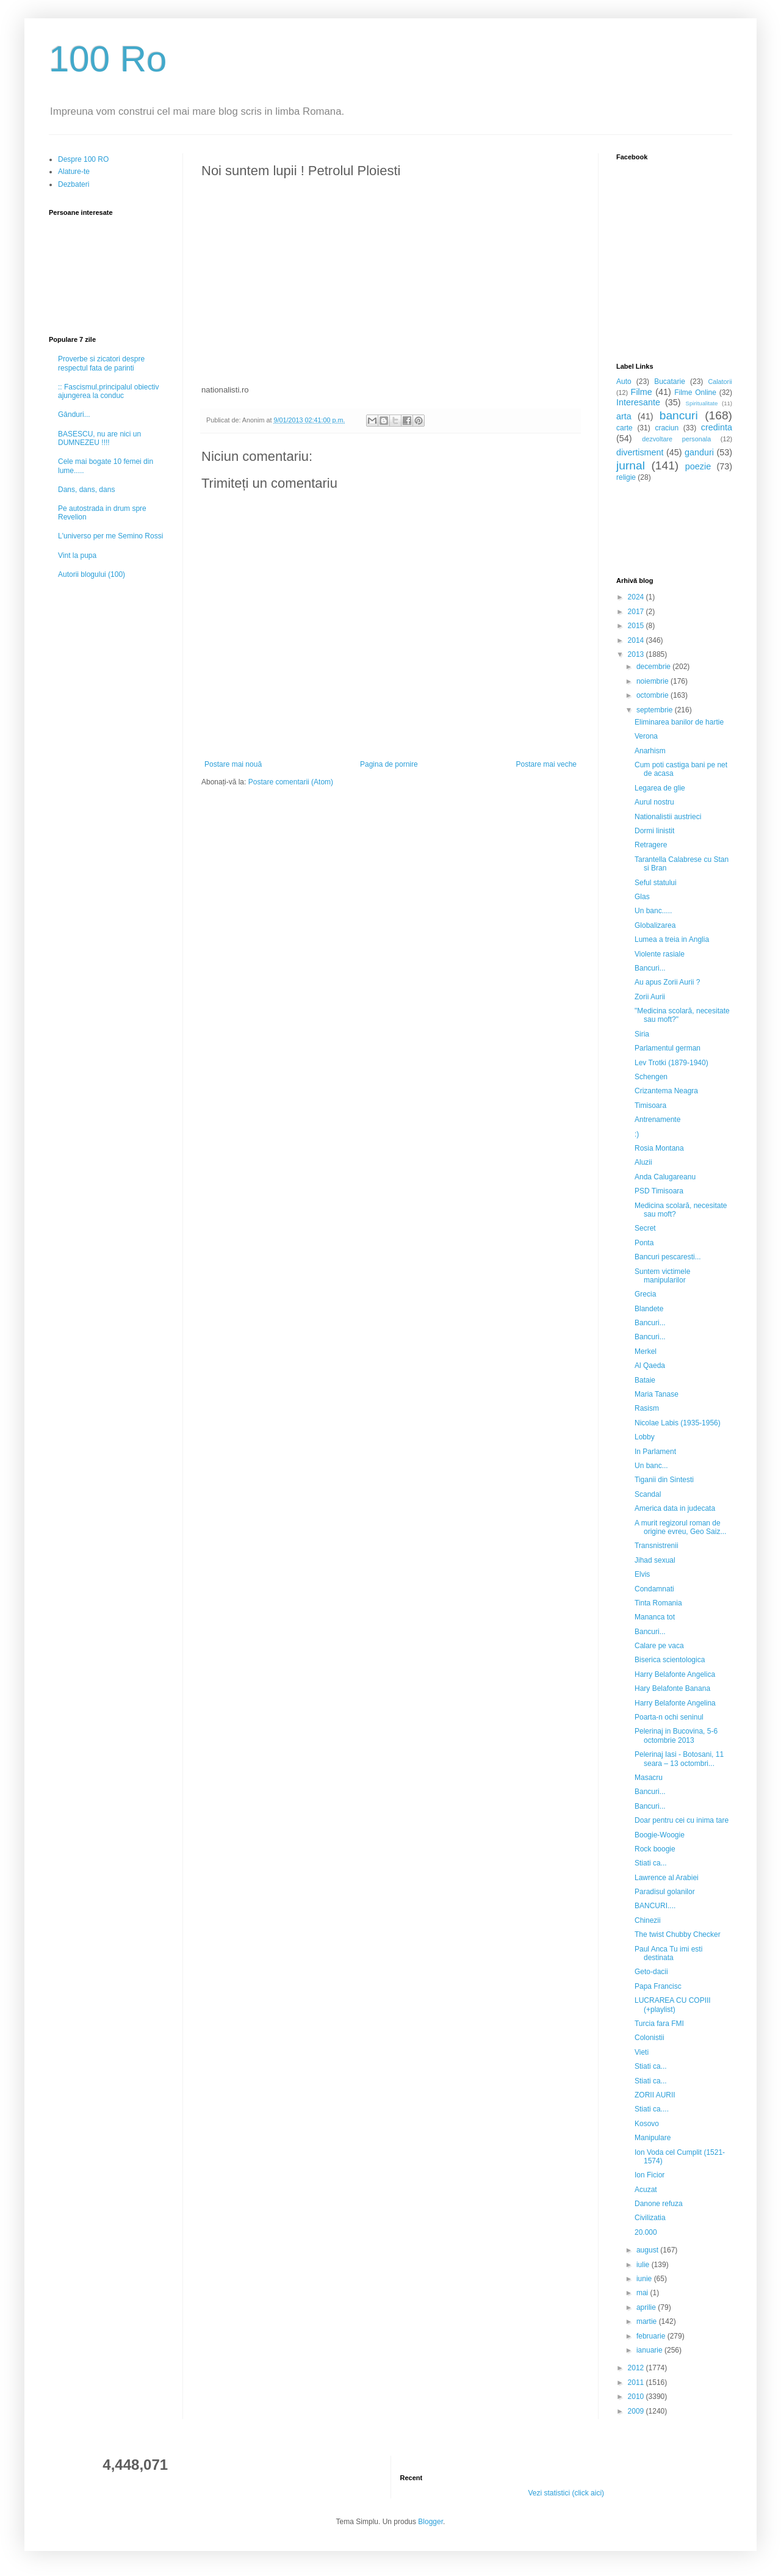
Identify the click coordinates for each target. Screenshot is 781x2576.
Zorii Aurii (650, 997)
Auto (624, 381)
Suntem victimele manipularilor (662, 1275)
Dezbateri (73, 184)
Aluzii (643, 1162)
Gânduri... (74, 414)
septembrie (655, 710)
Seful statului (656, 882)
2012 (637, 2368)
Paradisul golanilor (665, 1891)
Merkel (646, 1351)
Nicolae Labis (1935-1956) (678, 1423)
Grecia (645, 1294)
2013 (637, 654)
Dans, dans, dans (86, 489)
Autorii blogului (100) (91, 574)
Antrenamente (657, 1119)
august (648, 2250)
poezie (698, 466)
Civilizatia (650, 2217)
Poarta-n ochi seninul (669, 1717)
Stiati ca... (651, 1863)
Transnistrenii (656, 1545)
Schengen (651, 1077)
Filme (641, 392)
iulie (644, 2264)
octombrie (653, 695)
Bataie (645, 1380)
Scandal (648, 1494)
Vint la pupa (77, 555)
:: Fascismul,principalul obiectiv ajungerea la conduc (108, 391)
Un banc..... (653, 910)
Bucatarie (669, 381)
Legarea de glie (660, 788)
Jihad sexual (655, 1560)
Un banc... (651, 1465)
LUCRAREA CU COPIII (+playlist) (673, 2004)
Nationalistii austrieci (668, 816)
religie (626, 477)
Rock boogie (655, 1849)
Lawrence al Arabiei (667, 1877)
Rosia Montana (659, 1148)
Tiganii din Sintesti (664, 1479)
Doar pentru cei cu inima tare (682, 1820)
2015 (637, 625)
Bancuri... (650, 968)
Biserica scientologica (670, 1659)
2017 (637, 611)
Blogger (430, 2521)
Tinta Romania (658, 1603)
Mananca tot (655, 1617)
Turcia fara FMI (659, 2023)
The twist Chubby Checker (678, 1934)
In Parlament (655, 1451)
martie (647, 2321)
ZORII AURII (655, 2095)
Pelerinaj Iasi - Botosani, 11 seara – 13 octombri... (679, 1758)
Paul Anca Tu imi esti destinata (668, 1953)
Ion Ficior (649, 2175)
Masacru (649, 1777)
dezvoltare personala (676, 439)
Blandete (649, 1308)
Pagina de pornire (389, 764)
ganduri (699, 452)
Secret (645, 1228)
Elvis (642, 1574)
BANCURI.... (655, 1905)
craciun (666, 428)
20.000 (646, 2232)
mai (643, 2292)
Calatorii (720, 381)
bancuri (679, 415)
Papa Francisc (658, 1986)
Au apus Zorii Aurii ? (667, 982)
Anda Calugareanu (665, 1177)
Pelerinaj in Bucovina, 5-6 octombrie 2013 (676, 1735)
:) (637, 1134)
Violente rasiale (660, 954)
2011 (637, 2382)
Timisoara (650, 1105)
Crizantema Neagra (666, 1091)
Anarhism (650, 751)
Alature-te (74, 171)
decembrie (654, 666)
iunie (645, 2278)
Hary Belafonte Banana (672, 1688)
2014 (637, 640)
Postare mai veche (546, 764)
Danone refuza (659, 2203)
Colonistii (649, 2037)
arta (624, 416)
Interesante (638, 402)
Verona (646, 736)
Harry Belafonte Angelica (675, 1674)
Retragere (651, 845)
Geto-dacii (651, 1971)
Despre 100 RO (83, 159)
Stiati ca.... (652, 2109)
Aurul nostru (654, 802)
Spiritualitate (702, 403)
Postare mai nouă (233, 764)
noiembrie (653, 681)
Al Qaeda (650, 1365)
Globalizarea (655, 925)
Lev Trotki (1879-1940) (671, 1062)
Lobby (645, 1437)
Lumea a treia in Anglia (672, 939)
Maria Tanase (656, 1394)
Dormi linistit (654, 831)
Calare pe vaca (659, 1645)
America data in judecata (675, 1508)
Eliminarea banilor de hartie (679, 722)
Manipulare (653, 2137)
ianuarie (650, 2350)
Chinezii (648, 1920)
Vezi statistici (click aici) (566, 2493)
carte (624, 428)
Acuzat (646, 2189)
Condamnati (654, 1589)
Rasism (647, 1408)
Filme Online (695, 392)
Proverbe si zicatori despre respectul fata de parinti (101, 363)
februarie (652, 2336)
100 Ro (108, 58)
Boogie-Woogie (660, 1835)
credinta (716, 427)
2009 (637, 2411)
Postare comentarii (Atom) (290, 782)
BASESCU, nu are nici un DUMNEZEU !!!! (99, 438)
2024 (637, 597)
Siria (642, 1034)
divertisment (640, 452)
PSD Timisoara (659, 1191)
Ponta (644, 1243)
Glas (642, 896)
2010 (637, 2396)
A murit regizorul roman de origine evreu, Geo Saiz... (680, 1527)
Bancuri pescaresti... (668, 1257)
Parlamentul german (667, 1048)
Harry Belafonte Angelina (675, 1703)
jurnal (630, 465)
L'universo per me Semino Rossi (110, 536)
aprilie (647, 2307)
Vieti (642, 2052)
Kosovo (647, 2123)
